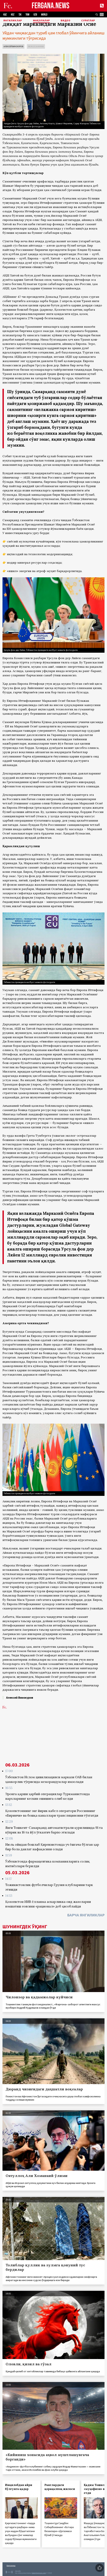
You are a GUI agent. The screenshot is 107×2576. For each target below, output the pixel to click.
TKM (27, 14)
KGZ (12, 14)
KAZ (5, 14)
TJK (20, 14)
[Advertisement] (53, 1737)
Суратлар (88, 20)
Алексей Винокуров (13, 46)
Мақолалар (41, 20)
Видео (65, 20)
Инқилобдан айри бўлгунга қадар (18, 2487)
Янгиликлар (12, 20)
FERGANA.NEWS (51, 6)
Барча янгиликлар (86, 1915)
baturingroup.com (39, 2573)
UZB (35, 14)
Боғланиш (11, 2565)
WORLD (44, 14)
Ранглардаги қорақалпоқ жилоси (59, 2487)
